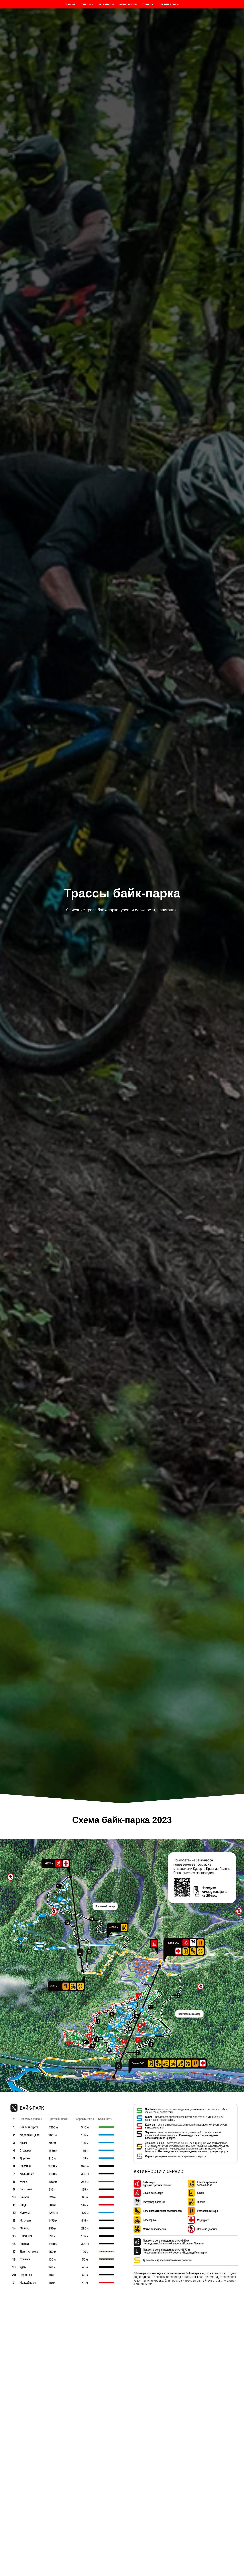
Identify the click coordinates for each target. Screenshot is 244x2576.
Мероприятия (128, 4)
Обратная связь (169, 4)
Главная (70, 4)
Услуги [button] (146, 4)
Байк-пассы (106, 4)
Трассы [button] (86, 4)
